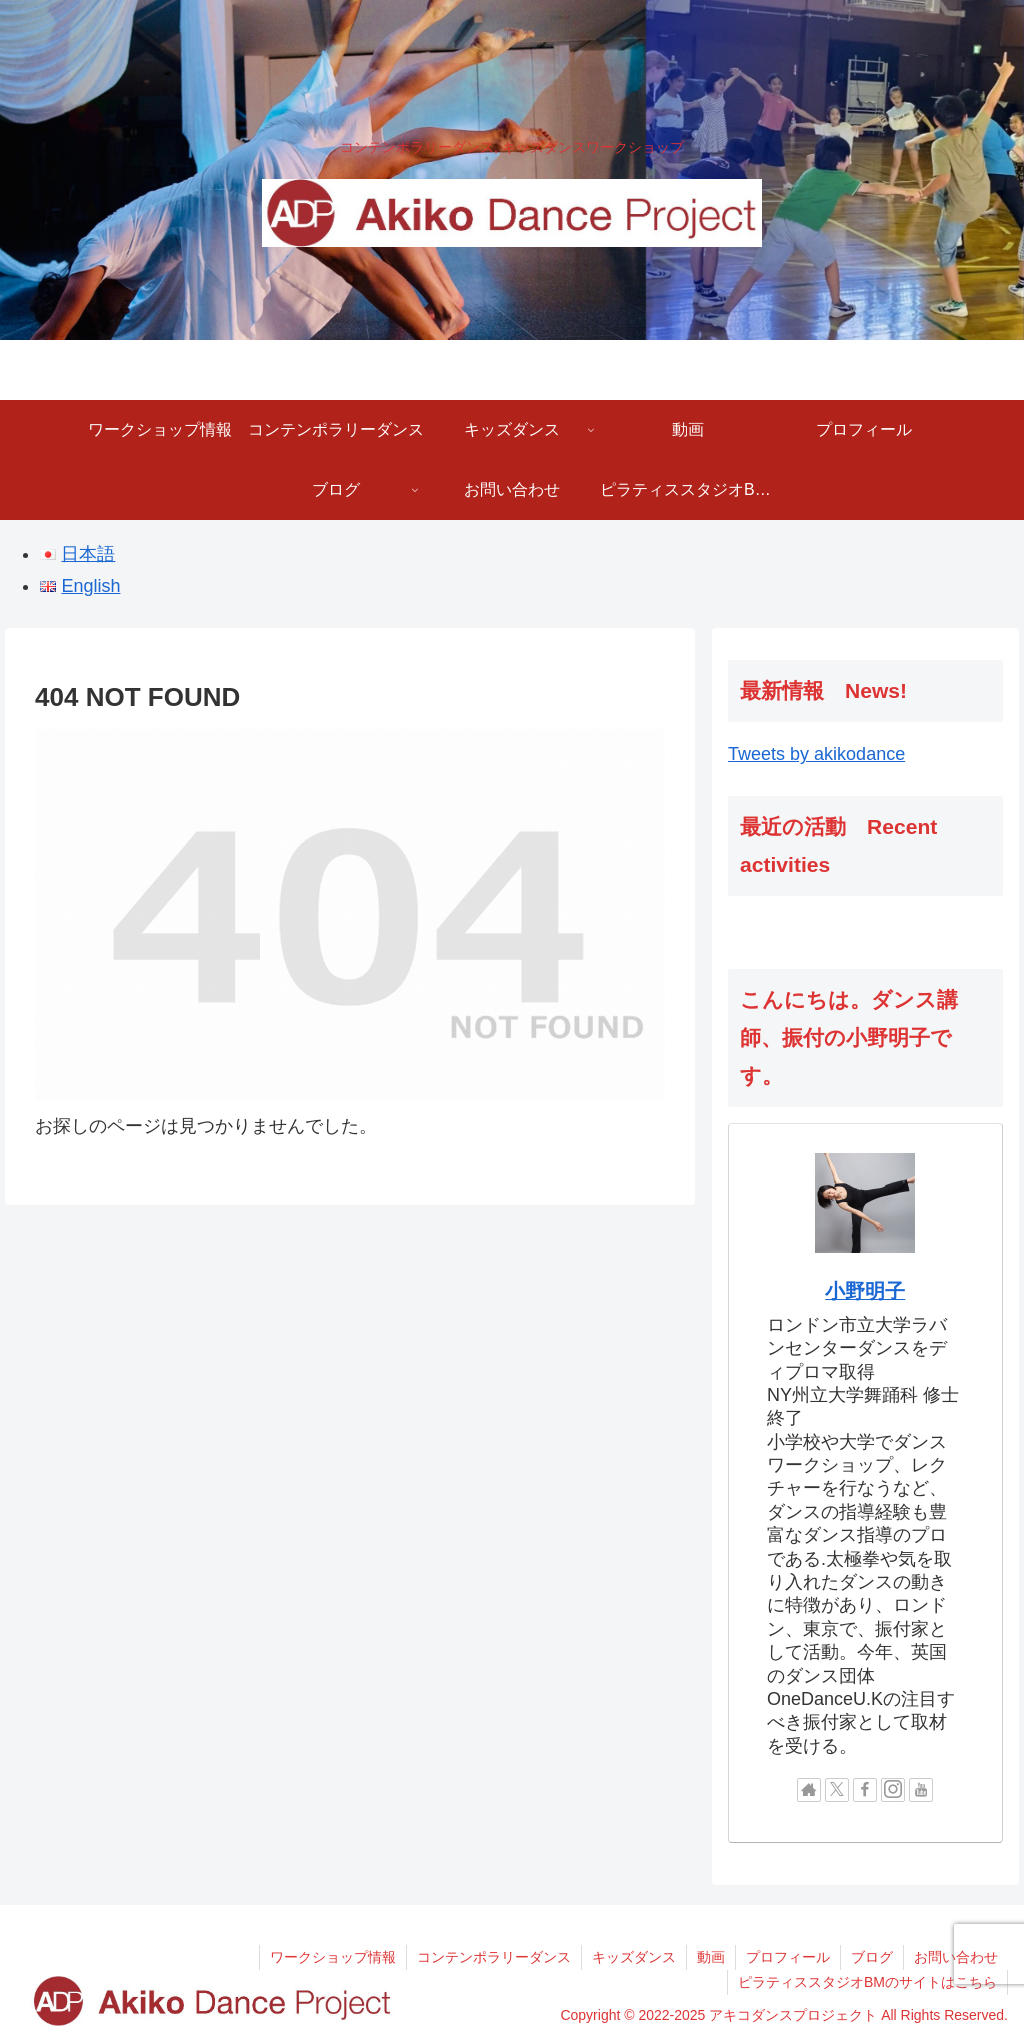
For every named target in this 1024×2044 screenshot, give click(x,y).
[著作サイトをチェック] (809, 1790)
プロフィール (788, 1957)
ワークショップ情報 (333, 1957)
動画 (711, 1957)
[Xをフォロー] (837, 1790)
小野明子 (865, 1291)
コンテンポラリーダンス (494, 1957)
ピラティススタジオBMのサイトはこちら (867, 1982)
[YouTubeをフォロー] (921, 1790)
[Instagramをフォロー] (893, 1790)
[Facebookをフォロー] (865, 1790)
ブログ (872, 1957)
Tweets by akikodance (816, 754)
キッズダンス (634, 1957)
